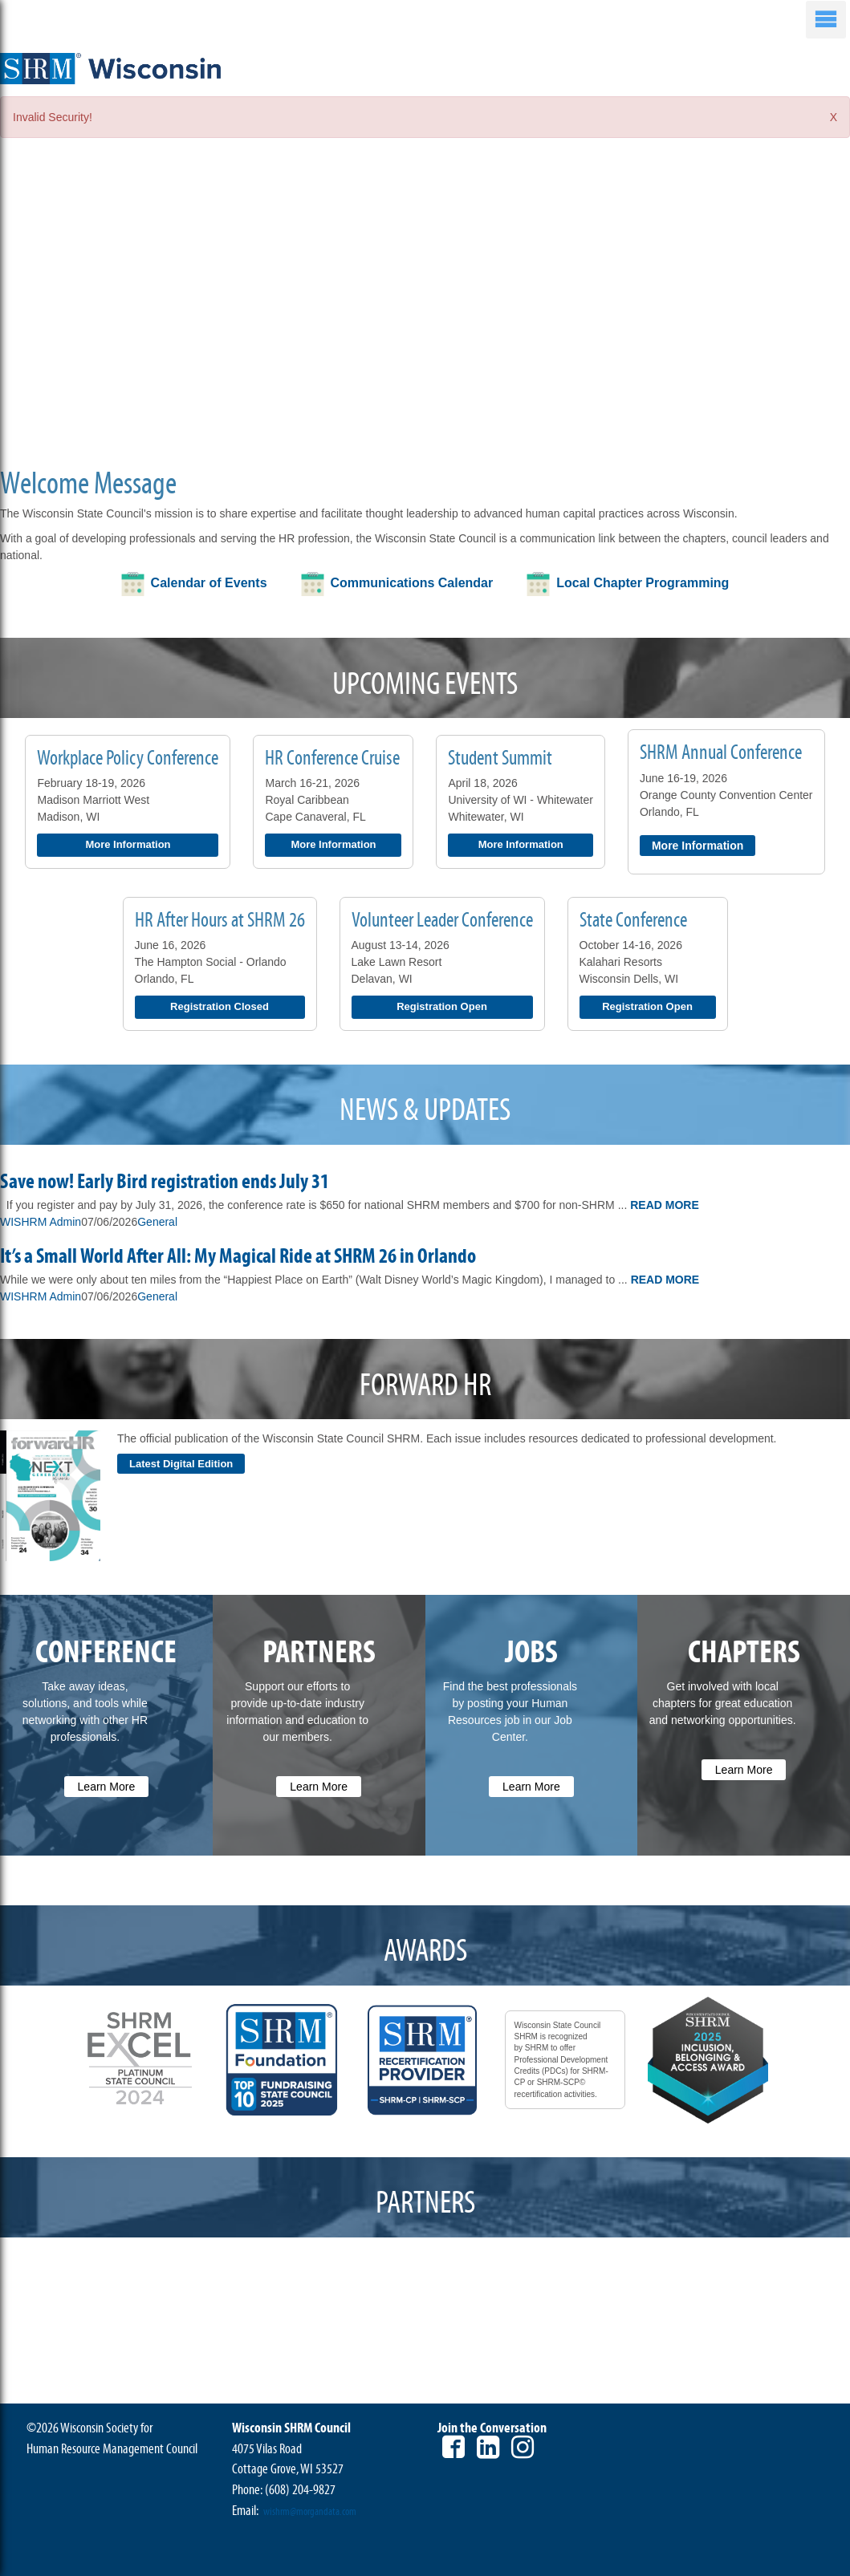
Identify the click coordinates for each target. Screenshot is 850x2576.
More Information (127, 844)
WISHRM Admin (40, 1221)
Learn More (107, 1786)
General (157, 1221)
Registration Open (442, 1006)
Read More (664, 1205)
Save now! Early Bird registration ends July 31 (164, 1182)
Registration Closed (219, 1006)
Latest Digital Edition (181, 1464)
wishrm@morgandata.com (309, 2511)
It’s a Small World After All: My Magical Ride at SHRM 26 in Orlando (238, 1256)
